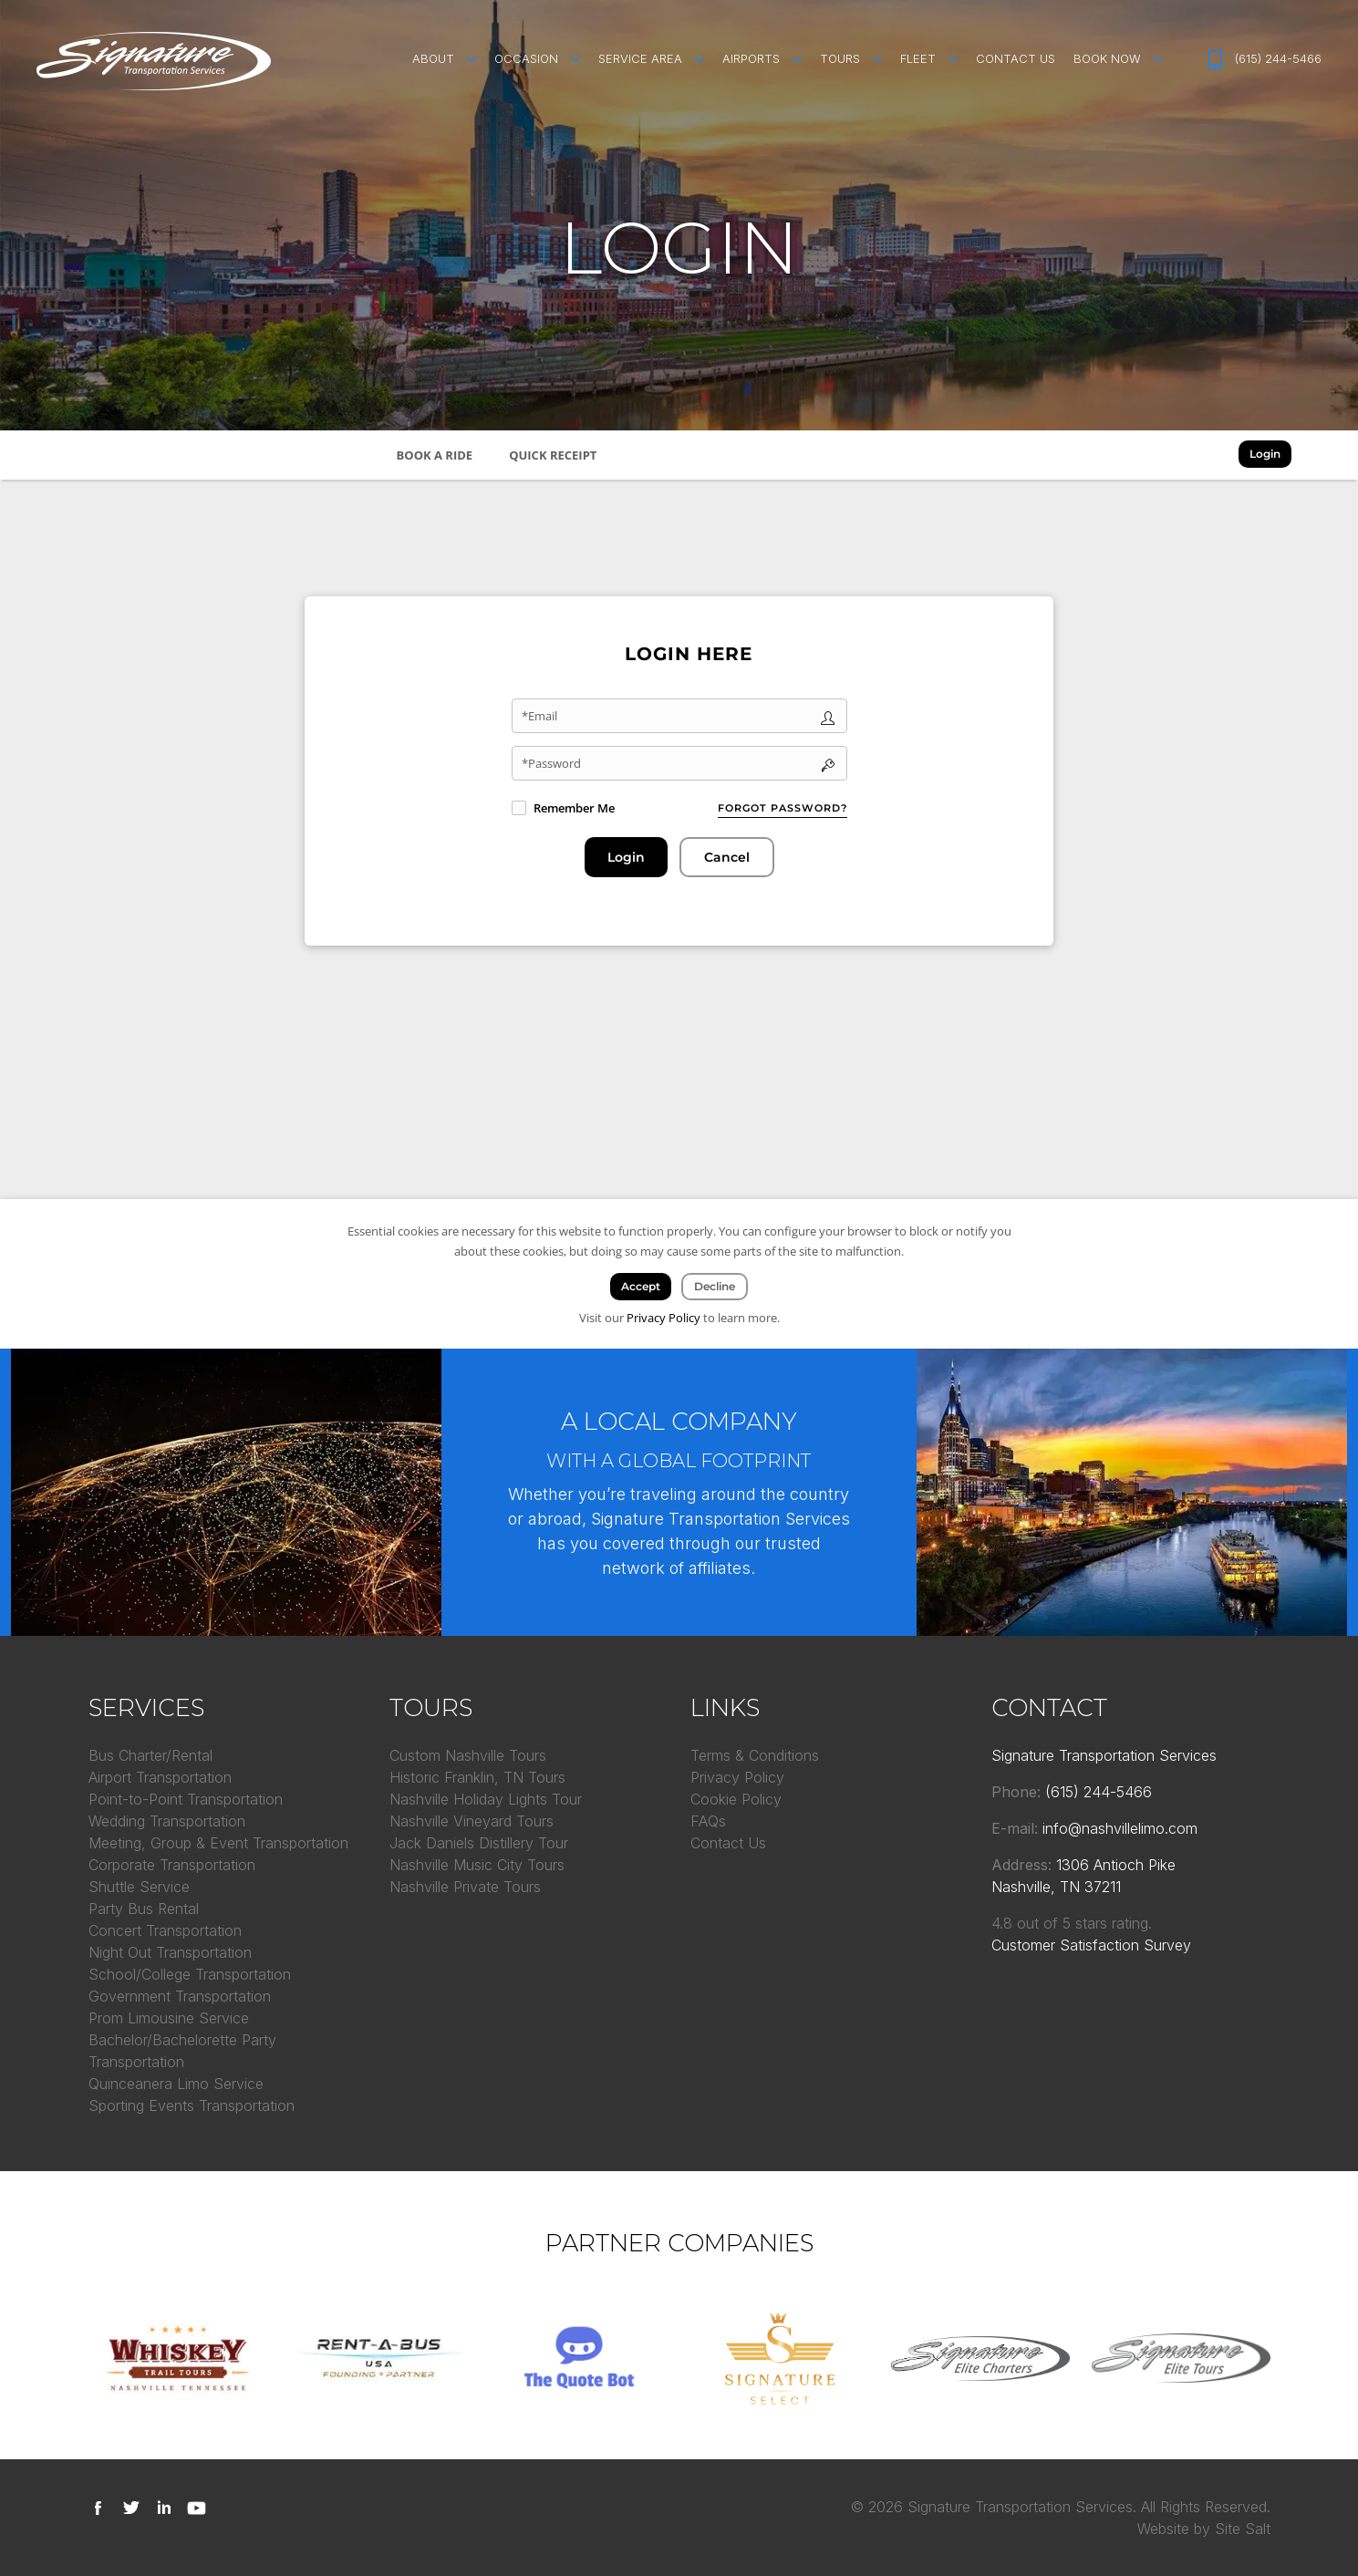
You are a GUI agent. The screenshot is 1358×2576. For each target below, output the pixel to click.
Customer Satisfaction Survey (1091, 1945)
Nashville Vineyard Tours (471, 1821)
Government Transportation (179, 1996)
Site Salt (1242, 2528)
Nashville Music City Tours (477, 1865)
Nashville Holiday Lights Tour (485, 1799)
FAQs (708, 1821)
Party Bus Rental (143, 1908)
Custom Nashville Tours (467, 1755)
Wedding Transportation (166, 1821)
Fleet (918, 58)
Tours (840, 58)
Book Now (1107, 58)
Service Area (640, 58)
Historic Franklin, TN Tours (477, 1777)
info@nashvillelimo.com (1119, 1828)
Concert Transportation (165, 1930)
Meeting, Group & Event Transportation (218, 1843)
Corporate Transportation (171, 1865)
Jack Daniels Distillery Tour (478, 1843)
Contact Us (1015, 58)
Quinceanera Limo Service (176, 2083)
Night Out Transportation (170, 1952)
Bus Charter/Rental (150, 1755)
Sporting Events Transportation (191, 2105)
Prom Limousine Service (168, 2018)
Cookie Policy (736, 1799)
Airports (751, 58)
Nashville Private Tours (465, 1887)
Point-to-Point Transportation (185, 1799)
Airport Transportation (160, 1777)
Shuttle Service (139, 1887)
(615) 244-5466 (1278, 58)
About (433, 58)
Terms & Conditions (754, 1755)
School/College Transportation (189, 1974)
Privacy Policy (737, 1777)
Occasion (526, 58)
